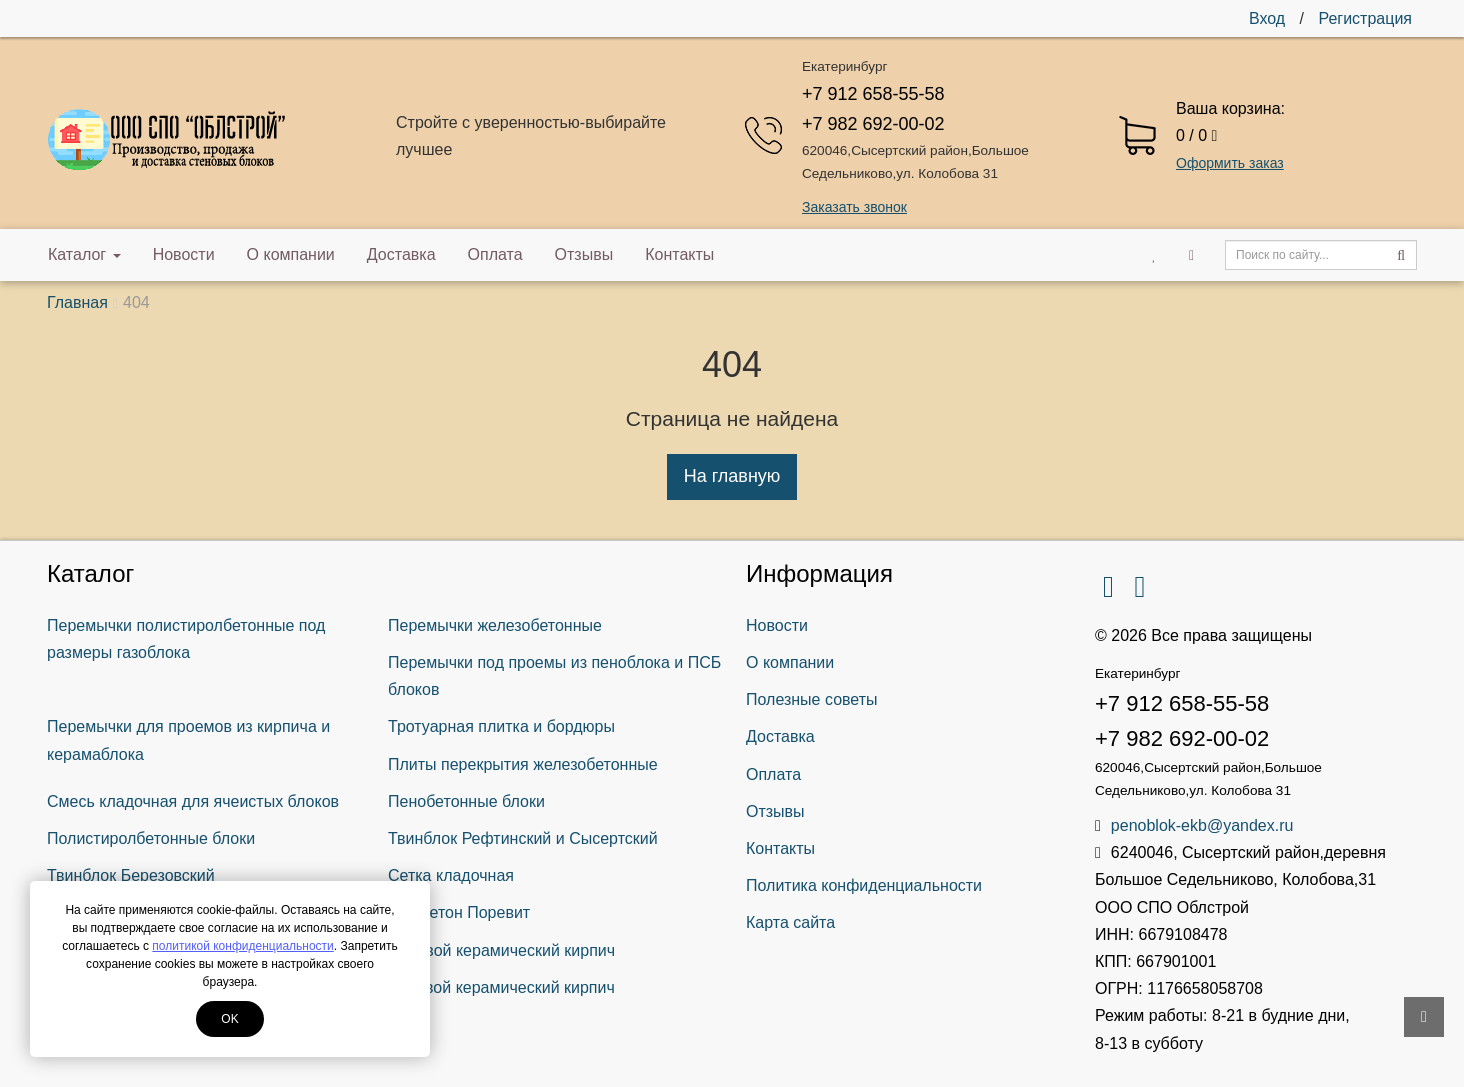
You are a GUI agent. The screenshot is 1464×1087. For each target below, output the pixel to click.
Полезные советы (812, 699)
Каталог (84, 254)
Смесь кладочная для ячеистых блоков (193, 801)
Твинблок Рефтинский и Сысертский (523, 838)
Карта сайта (790, 922)
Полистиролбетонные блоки (151, 838)
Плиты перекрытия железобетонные (523, 764)
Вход (1267, 18)
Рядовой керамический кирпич (501, 987)
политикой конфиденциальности (242, 946)
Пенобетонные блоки (466, 801)
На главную (732, 476)
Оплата (495, 254)
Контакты (679, 254)
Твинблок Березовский (131, 875)
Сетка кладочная (451, 875)
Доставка (401, 254)
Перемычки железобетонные (495, 625)
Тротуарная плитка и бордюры (501, 726)
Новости (184, 254)
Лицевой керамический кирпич (501, 950)
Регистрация (1365, 18)
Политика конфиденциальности (864, 885)
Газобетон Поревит (459, 912)
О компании (291, 254)
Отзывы (584, 254)
